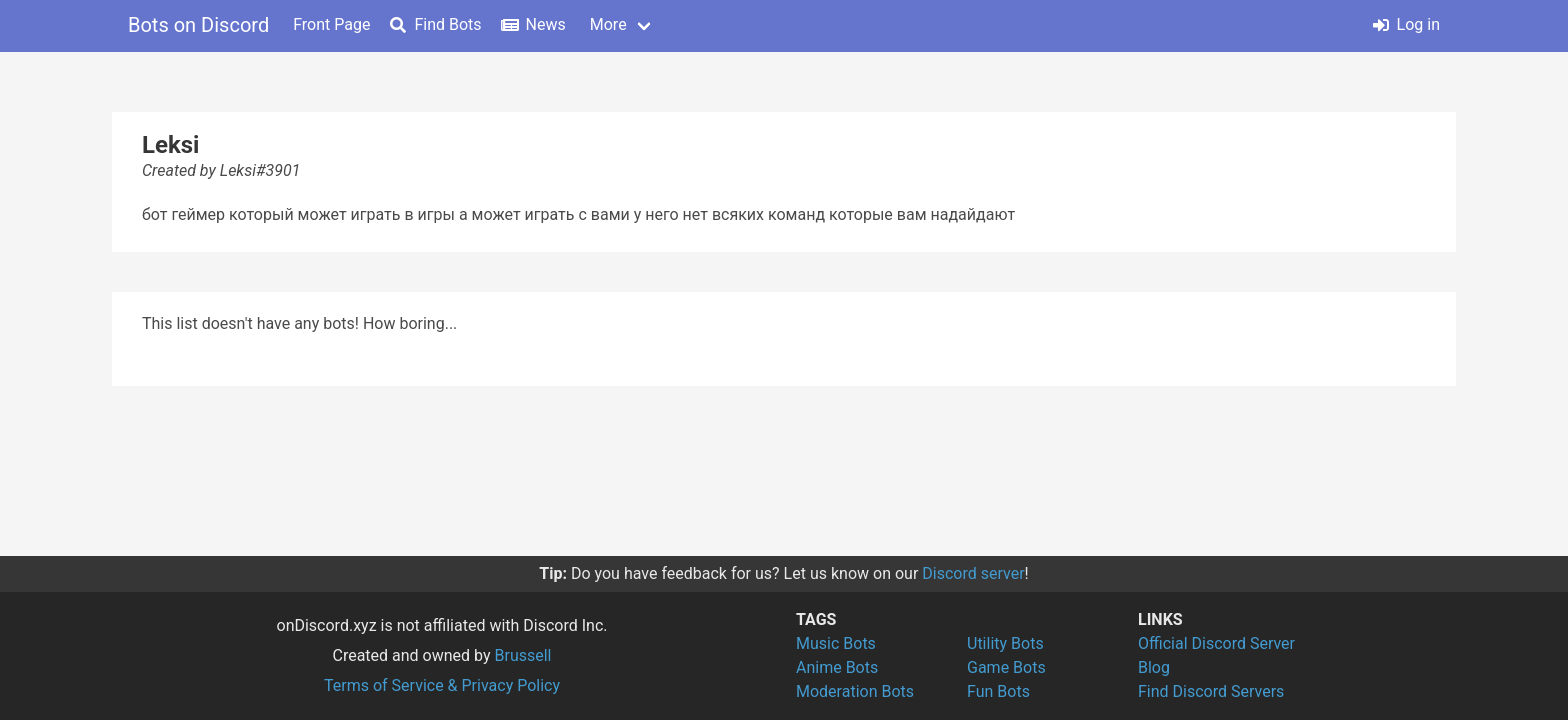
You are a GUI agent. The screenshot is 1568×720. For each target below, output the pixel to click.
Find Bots (435, 24)
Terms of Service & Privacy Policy (442, 685)
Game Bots (1006, 667)
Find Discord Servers (1211, 691)
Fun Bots (998, 691)
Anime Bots (837, 667)
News (534, 24)
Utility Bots (1005, 643)
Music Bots (836, 643)
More (608, 24)
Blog (1154, 667)
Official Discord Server (1216, 643)
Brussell (523, 655)
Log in (1406, 24)
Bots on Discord (198, 25)
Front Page (331, 24)
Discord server (973, 573)
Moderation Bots (855, 691)
